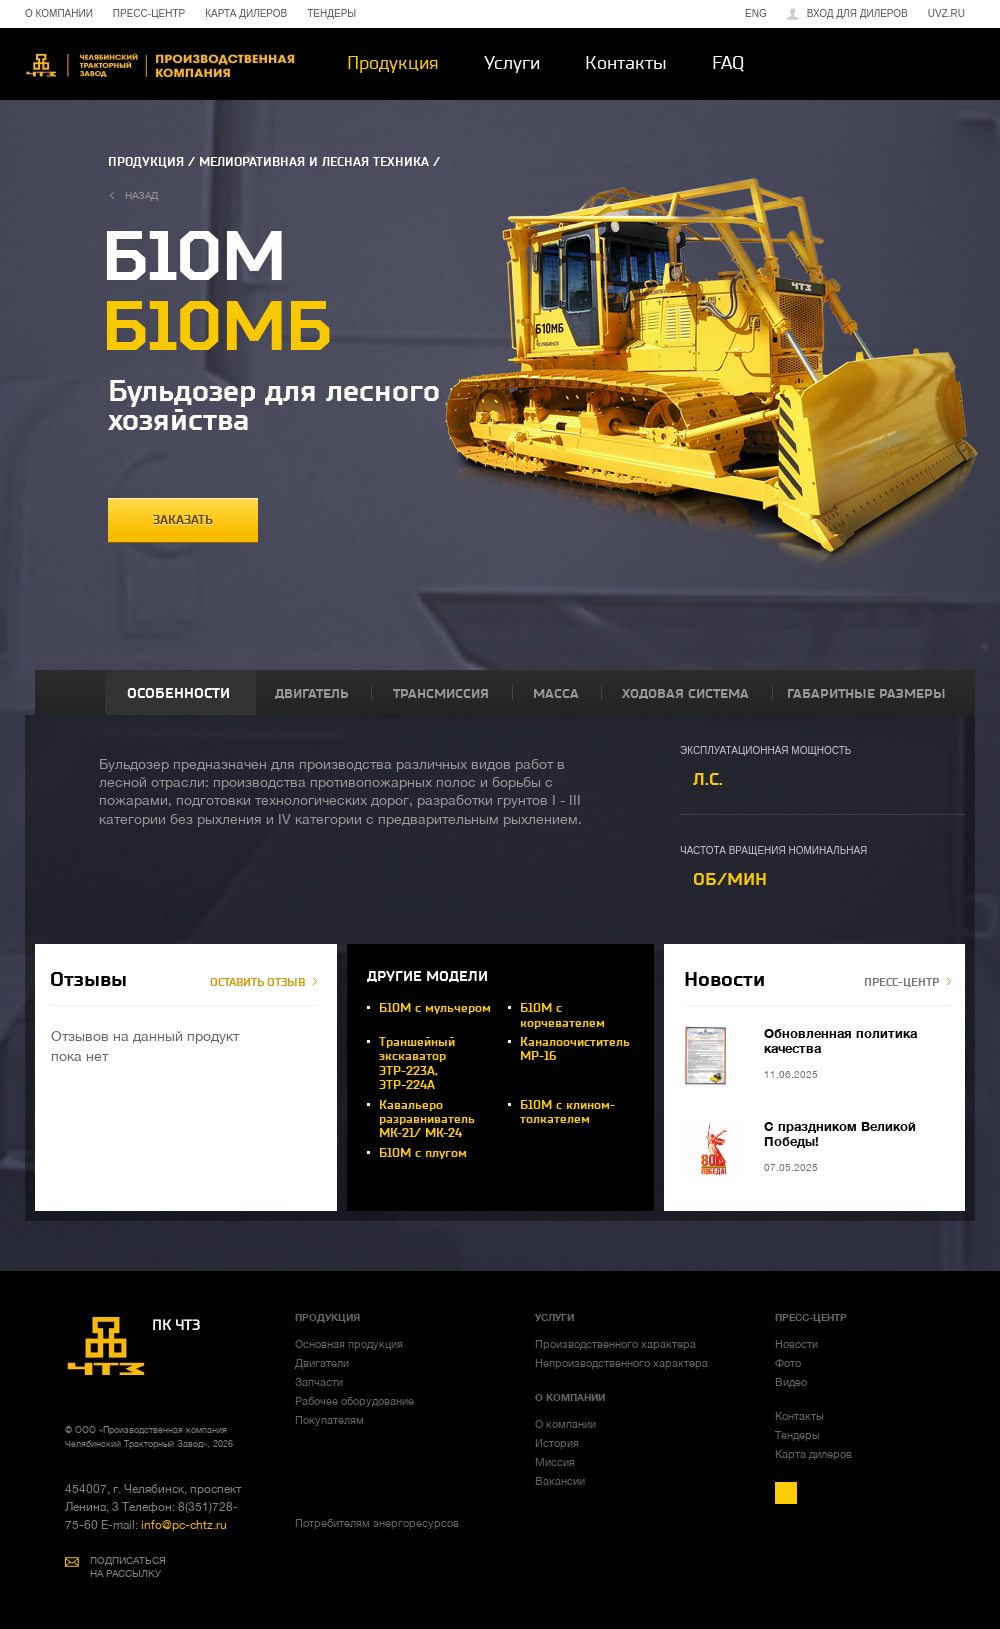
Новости (796, 1344)
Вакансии (560, 1481)
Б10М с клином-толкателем (567, 1112)
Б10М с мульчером (435, 1008)
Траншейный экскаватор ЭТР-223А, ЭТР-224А (417, 1063)
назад (141, 195)
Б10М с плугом (423, 1153)
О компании (565, 1424)
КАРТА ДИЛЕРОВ (246, 13)
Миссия (555, 1462)
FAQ (728, 63)
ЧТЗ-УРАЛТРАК (160, 65)
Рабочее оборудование (354, 1401)
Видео (791, 1382)
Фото (788, 1363)
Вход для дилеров (857, 13)
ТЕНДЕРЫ (331, 13)
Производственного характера (615, 1344)
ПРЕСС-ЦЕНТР (149, 13)
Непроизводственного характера (621, 1363)
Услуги (512, 63)
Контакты (626, 63)
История (557, 1443)
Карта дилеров (813, 1454)
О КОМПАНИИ (59, 13)
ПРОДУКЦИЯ (146, 162)
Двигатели (322, 1363)
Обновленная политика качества (840, 1040)
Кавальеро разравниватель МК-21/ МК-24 (427, 1119)
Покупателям (329, 1420)
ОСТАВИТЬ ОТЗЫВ (257, 982)
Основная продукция (349, 1344)
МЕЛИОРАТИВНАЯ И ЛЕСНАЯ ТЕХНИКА (314, 162)
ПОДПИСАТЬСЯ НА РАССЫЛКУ (128, 1566)
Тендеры (797, 1435)
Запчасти (319, 1382)
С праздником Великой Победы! (840, 1133)
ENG (756, 13)
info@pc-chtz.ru (182, 1525)
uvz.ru (946, 13)
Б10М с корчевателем (562, 1015)
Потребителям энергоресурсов (377, 1523)
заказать (183, 520)
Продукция (393, 63)
